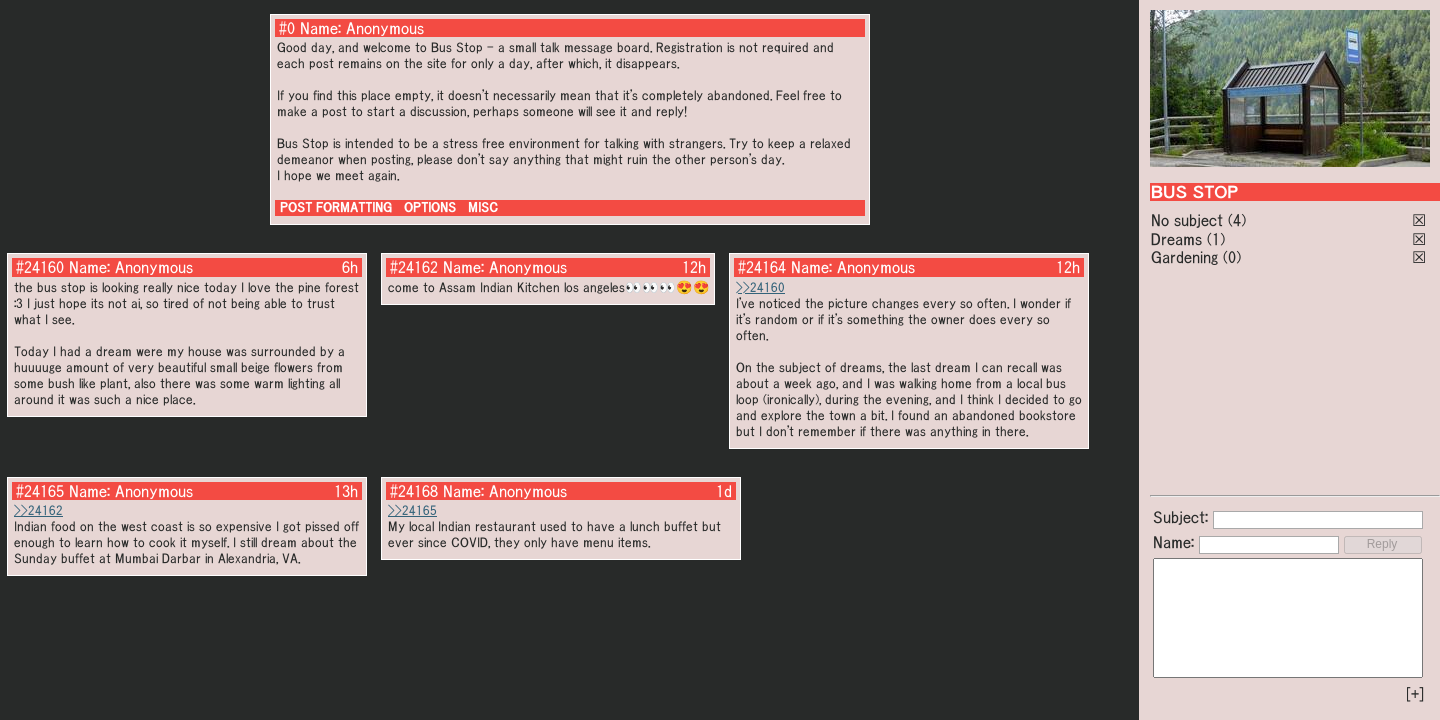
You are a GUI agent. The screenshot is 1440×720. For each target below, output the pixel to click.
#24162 (414, 267)
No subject (1189, 220)
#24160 (40, 267)
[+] (1415, 694)
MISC (483, 207)
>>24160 (760, 287)
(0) (1232, 257)
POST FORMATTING (336, 207)
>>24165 (412, 510)
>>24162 (38, 510)
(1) (1216, 239)
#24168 (414, 491)
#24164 (762, 267)
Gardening (1184, 257)
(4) (1237, 220)
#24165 (40, 491)
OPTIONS (430, 207)
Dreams (1176, 239)
